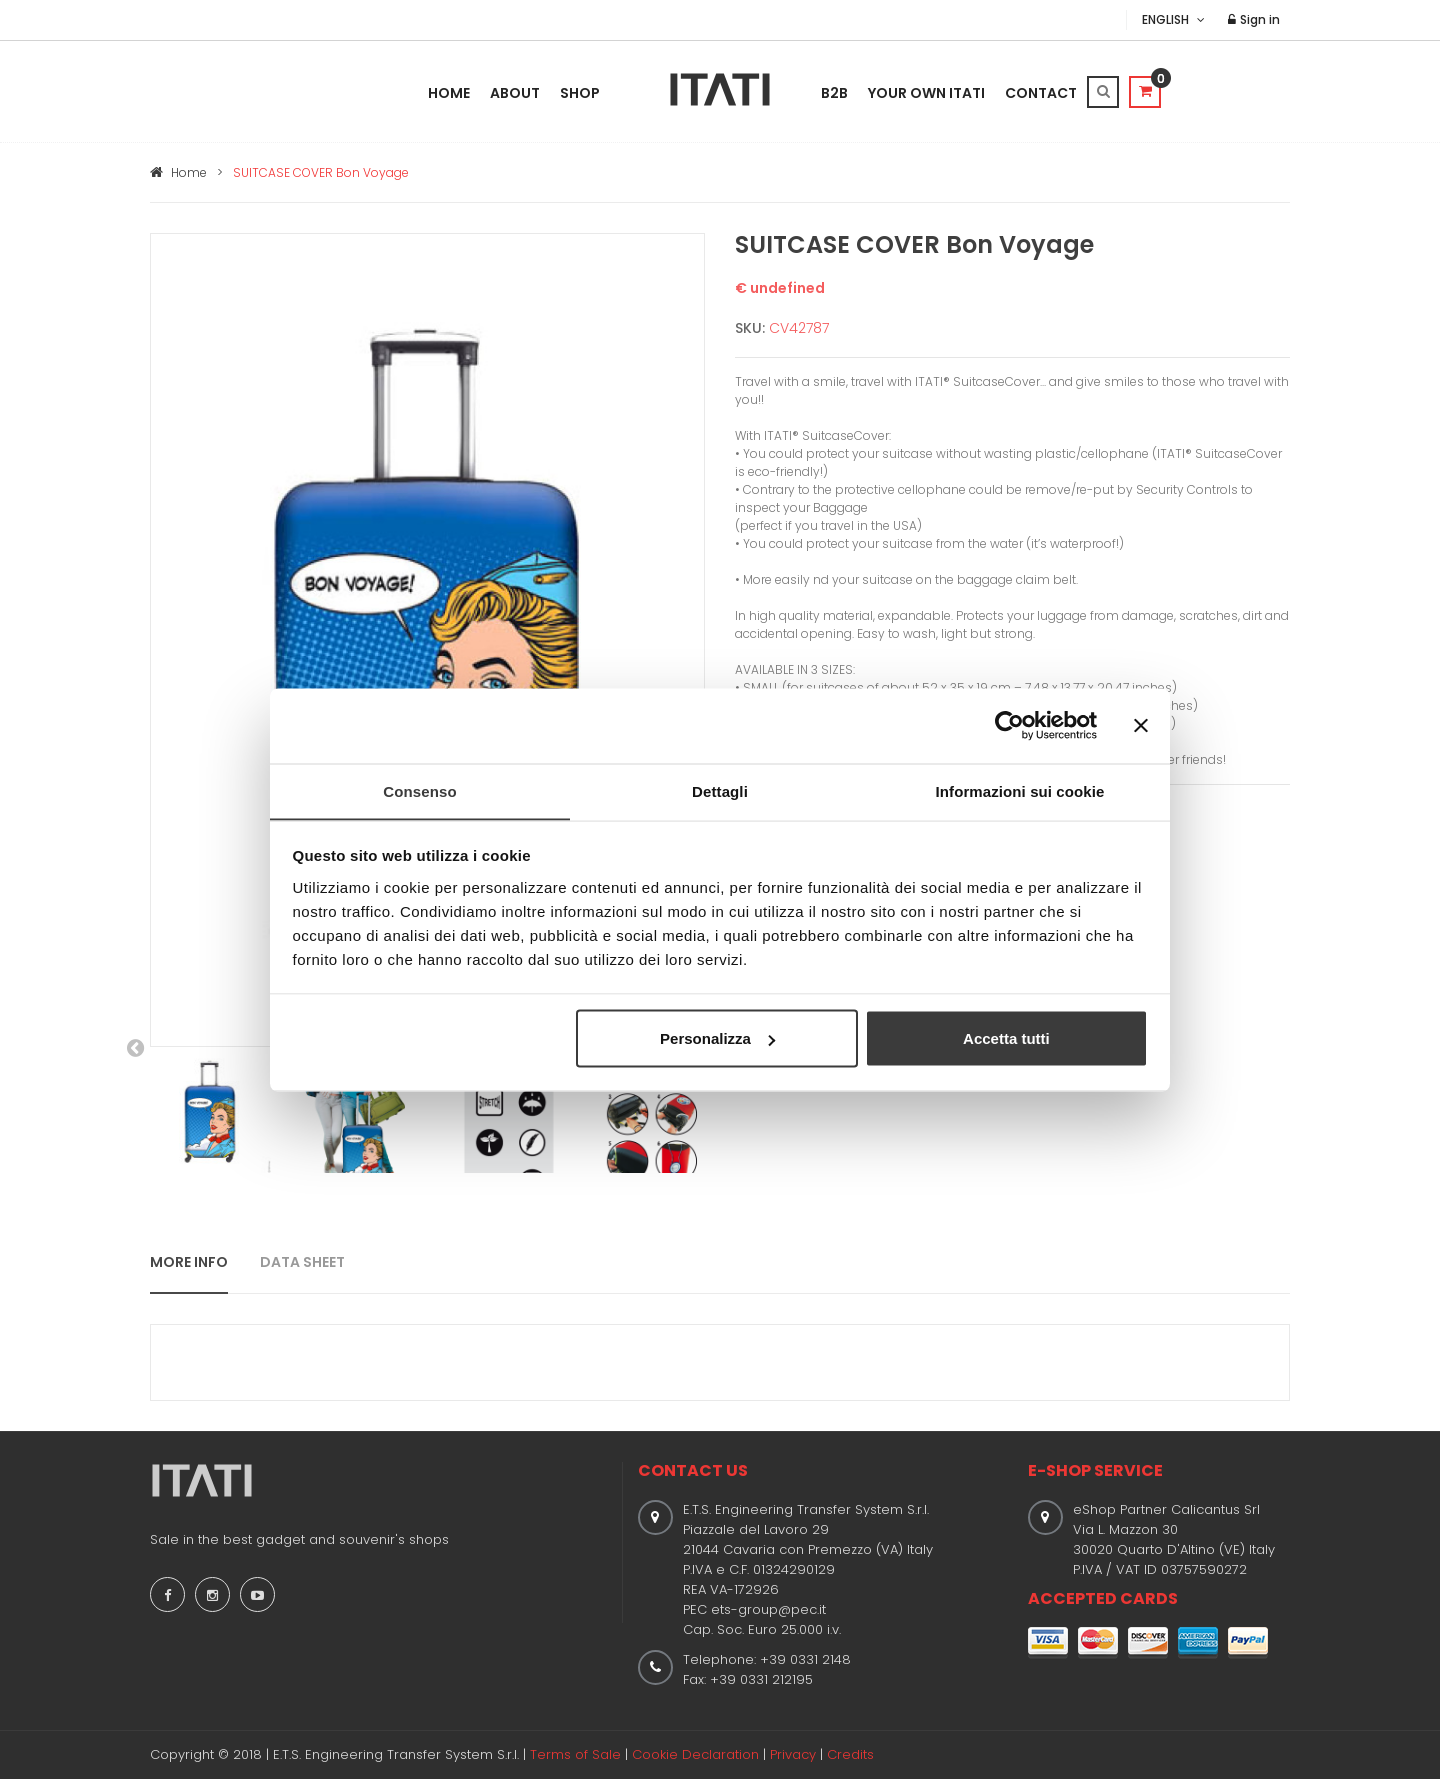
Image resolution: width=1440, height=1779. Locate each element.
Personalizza (717, 1038)
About (515, 93)
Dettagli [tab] (720, 790)
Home (449, 93)
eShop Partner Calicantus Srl (1166, 1509)
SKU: (750, 328)
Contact (1041, 93)
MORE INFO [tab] (189, 1262)
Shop (580, 93)
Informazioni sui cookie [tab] (1020, 790)
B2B (834, 93)
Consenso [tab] (419, 790)
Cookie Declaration (695, 1754)
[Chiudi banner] (1141, 725)
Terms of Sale (575, 1754)
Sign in (1254, 19)
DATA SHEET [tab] (302, 1262)
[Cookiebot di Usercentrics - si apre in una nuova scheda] (1009, 725)
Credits (850, 1754)
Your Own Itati (926, 93)
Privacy (793, 1754)
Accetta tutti (1006, 1038)
